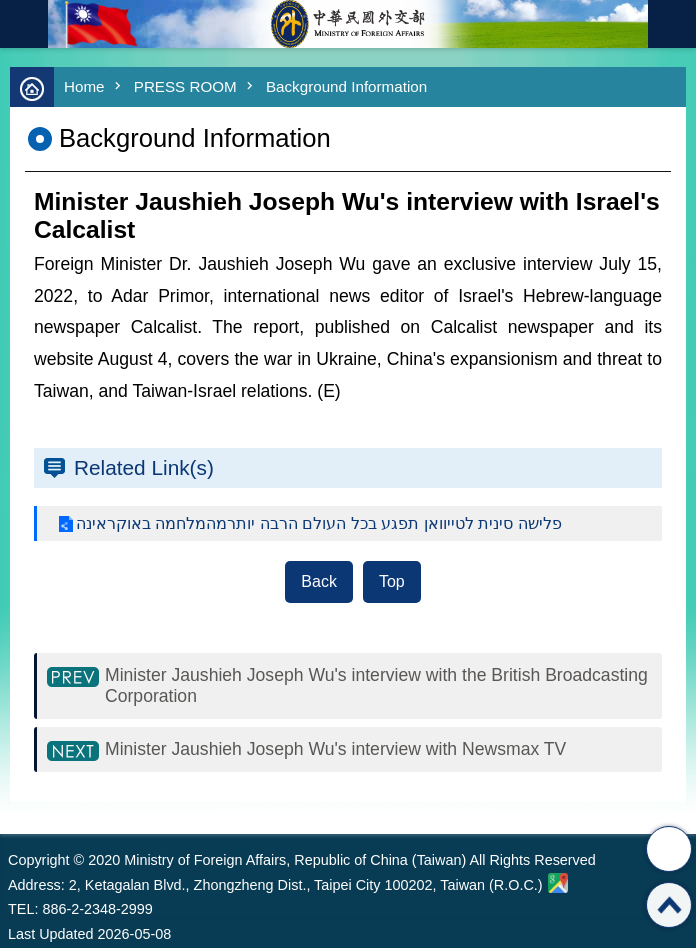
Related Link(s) (144, 467)
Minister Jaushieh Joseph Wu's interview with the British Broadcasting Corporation (376, 685)
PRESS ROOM (185, 86)
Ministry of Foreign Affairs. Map (558, 883)
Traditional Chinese (672, 24)
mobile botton (24, 24)
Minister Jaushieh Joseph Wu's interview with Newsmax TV (335, 749)
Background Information (346, 86)
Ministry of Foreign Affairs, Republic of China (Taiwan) (348, 24)
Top (392, 581)
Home (84, 86)
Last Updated (51, 934)
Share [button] (669, 849)
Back (319, 581)
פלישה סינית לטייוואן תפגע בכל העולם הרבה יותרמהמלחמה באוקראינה (319, 523)
